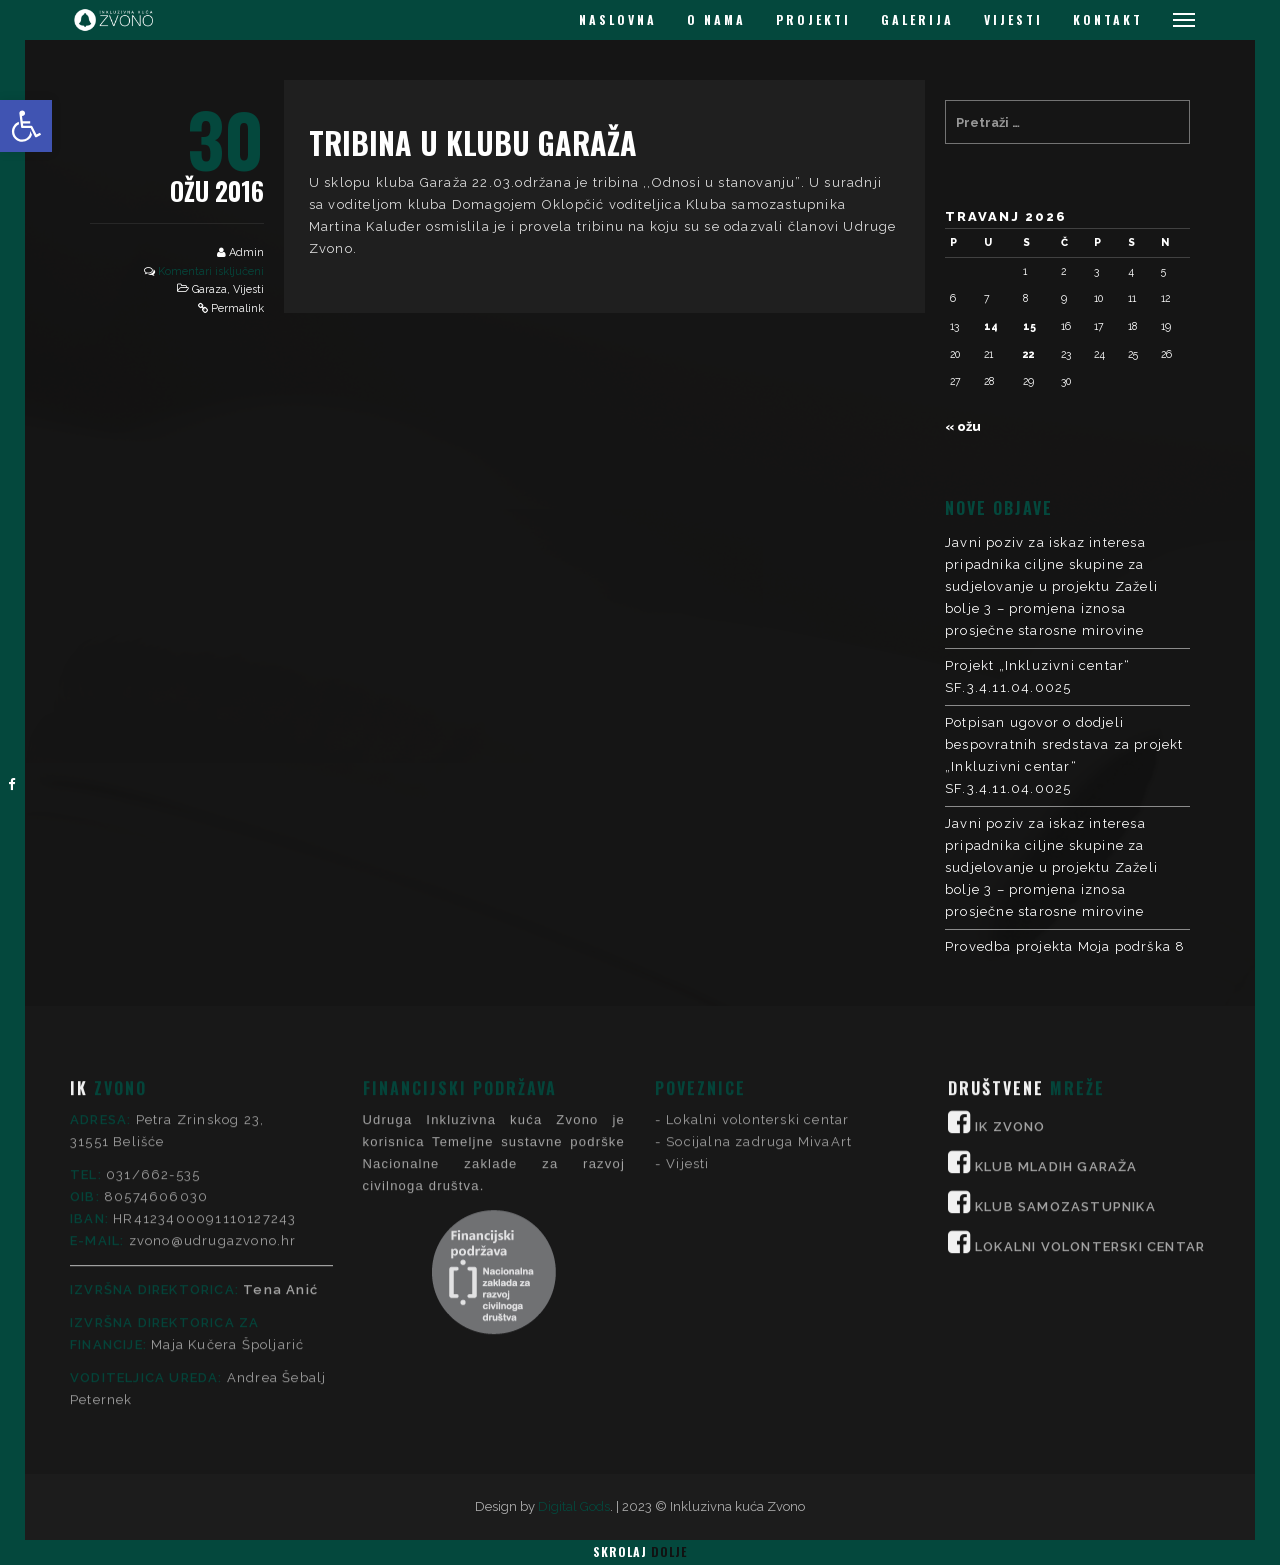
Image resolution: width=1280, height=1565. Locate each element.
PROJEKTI (813, 19)
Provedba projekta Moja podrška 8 (1065, 946)
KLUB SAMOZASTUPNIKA (1065, 1007)
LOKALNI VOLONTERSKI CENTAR (1090, 1047)
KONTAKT (1108, 19)
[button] (26, 126)
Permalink (237, 308)
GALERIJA (917, 19)
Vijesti (248, 289)
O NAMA (716, 19)
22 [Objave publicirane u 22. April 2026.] (1029, 354)
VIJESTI (1013, 19)
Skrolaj (640, 1551)
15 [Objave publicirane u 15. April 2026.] (1029, 326)
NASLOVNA (618, 19)
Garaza (209, 289)
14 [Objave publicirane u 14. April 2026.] (991, 326)
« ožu (963, 426)
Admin (246, 252)
